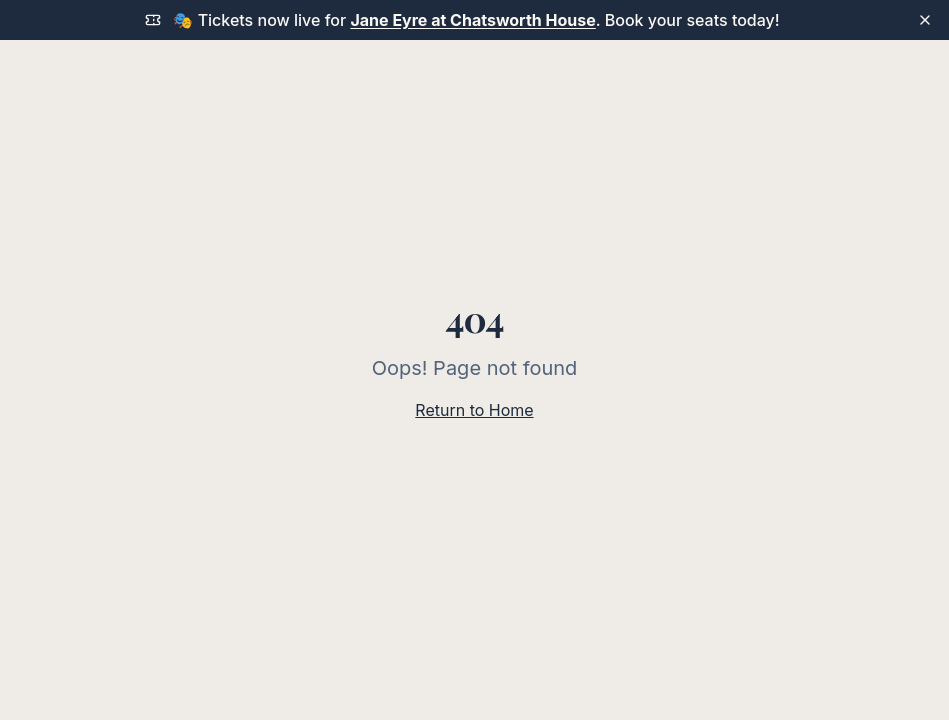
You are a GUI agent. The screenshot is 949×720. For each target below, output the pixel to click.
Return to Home (474, 410)
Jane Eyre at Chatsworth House (472, 20)
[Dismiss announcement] (925, 20)
